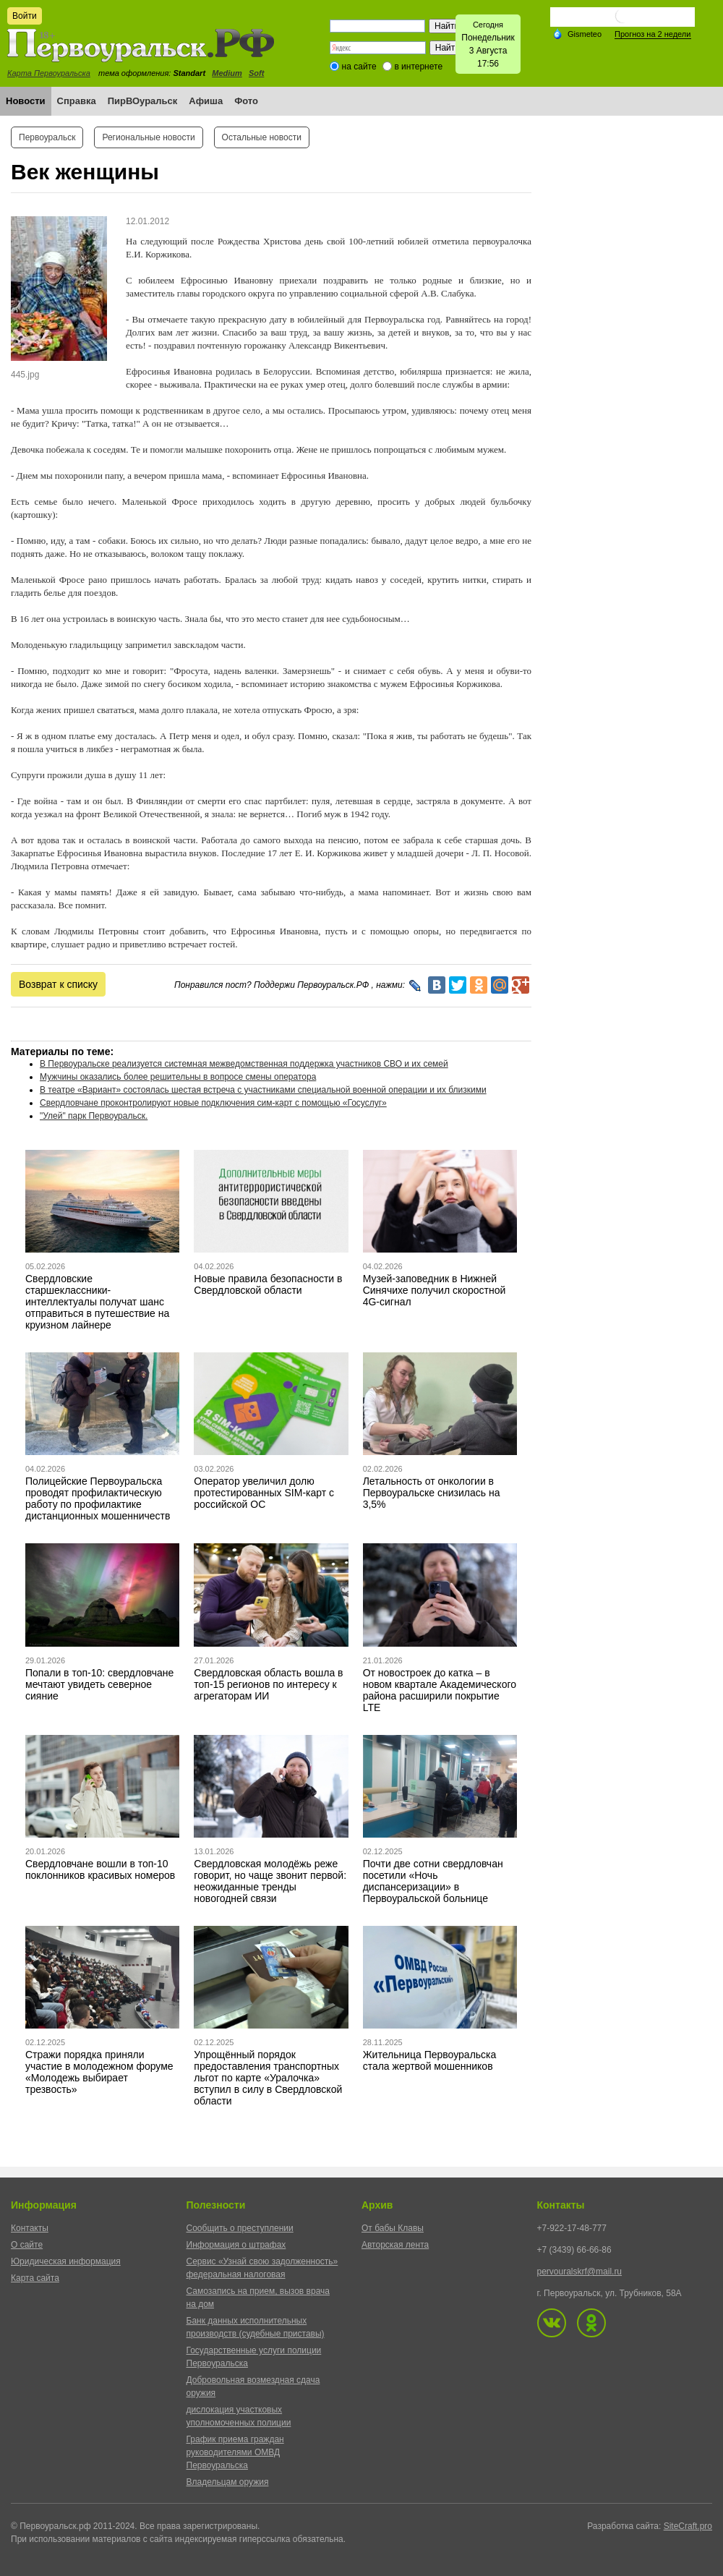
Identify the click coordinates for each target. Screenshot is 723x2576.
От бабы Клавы (393, 2228)
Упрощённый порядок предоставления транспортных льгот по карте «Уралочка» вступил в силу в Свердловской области (268, 2078)
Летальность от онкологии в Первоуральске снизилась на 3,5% (431, 1492)
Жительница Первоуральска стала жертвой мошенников (430, 2060)
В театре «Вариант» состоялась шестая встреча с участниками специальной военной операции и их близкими (263, 1090)
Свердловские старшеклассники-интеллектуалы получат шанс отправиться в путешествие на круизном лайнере (97, 1302)
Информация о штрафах (236, 2245)
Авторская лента (395, 2245)
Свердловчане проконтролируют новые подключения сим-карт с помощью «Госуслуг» (213, 1103)
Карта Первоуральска (48, 73)
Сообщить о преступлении (240, 2228)
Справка (76, 100)
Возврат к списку (58, 984)
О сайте (27, 2245)
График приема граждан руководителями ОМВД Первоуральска (235, 2452)
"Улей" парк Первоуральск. (93, 1116)
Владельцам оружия (228, 2482)
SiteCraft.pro (688, 2526)
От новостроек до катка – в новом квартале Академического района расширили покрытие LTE (439, 1690)
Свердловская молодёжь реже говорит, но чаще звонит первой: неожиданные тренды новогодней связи (270, 1881)
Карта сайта (35, 2278)
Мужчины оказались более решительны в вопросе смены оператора (178, 1077)
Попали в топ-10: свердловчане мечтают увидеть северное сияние (99, 1684)
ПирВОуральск (143, 100)
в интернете (418, 66)
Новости (26, 100)
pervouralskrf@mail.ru (580, 2271)
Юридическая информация (66, 2261)
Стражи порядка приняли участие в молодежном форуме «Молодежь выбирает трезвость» (99, 2072)
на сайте (359, 66)
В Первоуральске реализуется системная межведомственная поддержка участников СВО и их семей (244, 1064)
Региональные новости (148, 137)
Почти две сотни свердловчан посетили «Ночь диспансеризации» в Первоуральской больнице (433, 1881)
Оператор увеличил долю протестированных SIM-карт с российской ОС (264, 1492)
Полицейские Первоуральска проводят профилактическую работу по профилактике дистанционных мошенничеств (97, 1498)
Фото (246, 100)
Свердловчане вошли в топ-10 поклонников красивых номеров (100, 1869)
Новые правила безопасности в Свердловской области (268, 1284)
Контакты (29, 2228)
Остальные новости (261, 137)
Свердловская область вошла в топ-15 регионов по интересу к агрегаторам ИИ (268, 1684)
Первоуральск (47, 137)
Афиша (206, 100)
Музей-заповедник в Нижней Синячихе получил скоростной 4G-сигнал (434, 1290)
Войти (24, 16)
